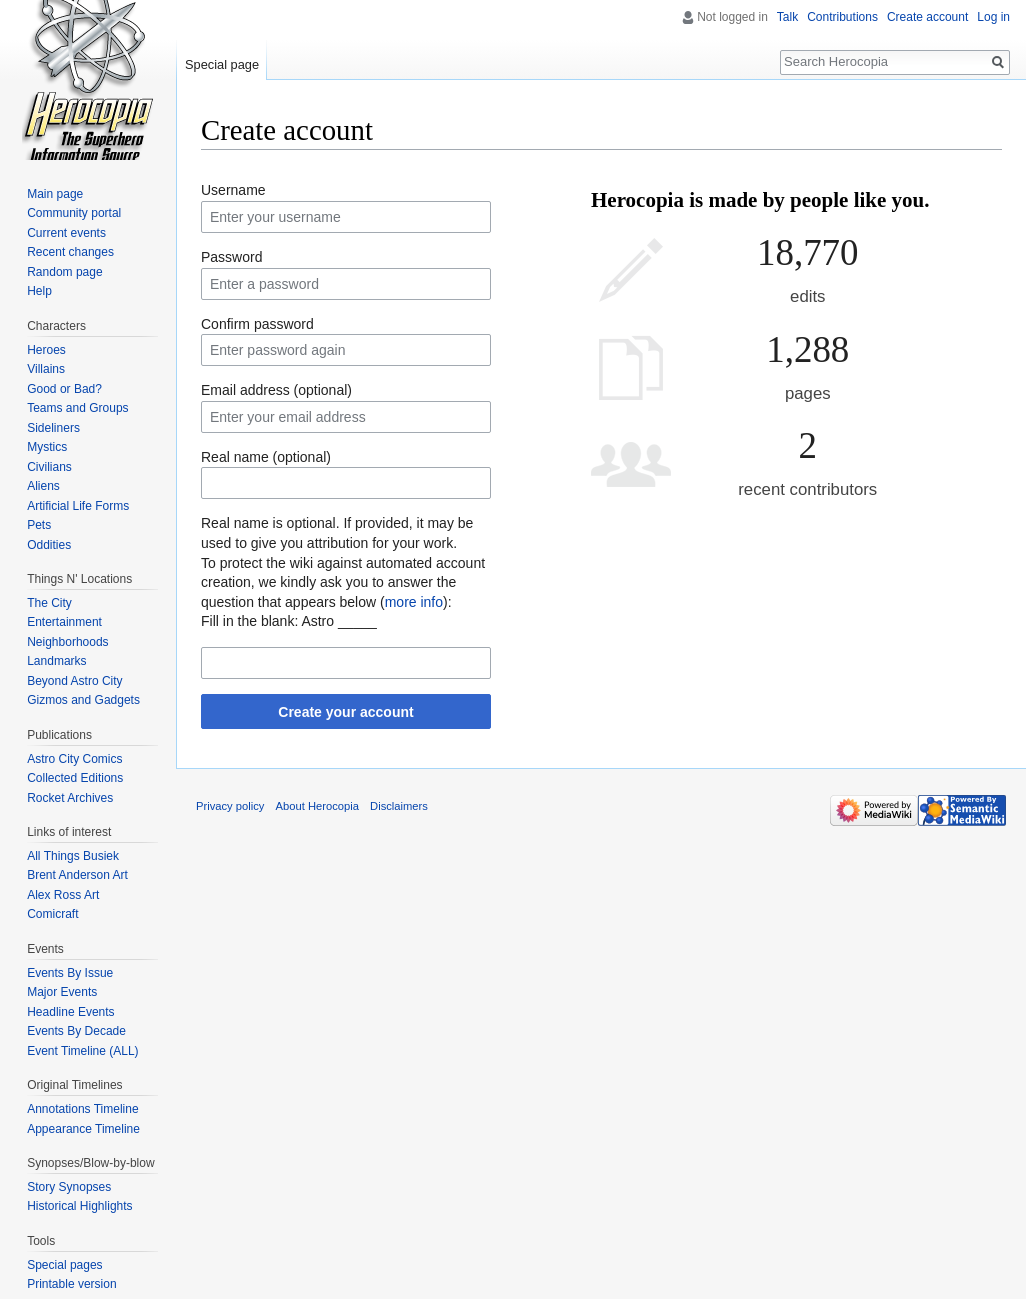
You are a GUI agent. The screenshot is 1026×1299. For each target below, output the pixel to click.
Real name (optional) (266, 457)
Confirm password (257, 324)
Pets (39, 525)
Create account (927, 17)
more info (414, 602)
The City (49, 603)
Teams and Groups (77, 408)
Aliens (43, 486)
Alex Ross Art (63, 895)
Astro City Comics (74, 759)
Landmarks (56, 661)
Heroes (46, 350)
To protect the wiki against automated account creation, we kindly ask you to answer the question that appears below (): (343, 582)
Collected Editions (75, 778)
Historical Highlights (79, 1206)
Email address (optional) (276, 390)
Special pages (64, 1265)
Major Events (62, 992)
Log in (993, 17)
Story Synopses (69, 1187)
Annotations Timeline (82, 1109)
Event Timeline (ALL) (82, 1051)
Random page (64, 272)
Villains (46, 369)
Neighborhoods (67, 642)
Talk (787, 17)
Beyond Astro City (74, 681)
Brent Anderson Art (77, 875)
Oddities (49, 545)
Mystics (47, 447)
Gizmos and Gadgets (83, 700)
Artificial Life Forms (78, 506)
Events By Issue (70, 973)
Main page (55, 194)
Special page (222, 64)
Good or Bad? (64, 389)
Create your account (345, 712)
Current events (66, 233)
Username (233, 190)
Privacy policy (230, 806)
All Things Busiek (73, 856)
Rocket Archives (70, 798)
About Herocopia (317, 806)
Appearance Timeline (83, 1129)
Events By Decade (76, 1031)
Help (39, 291)
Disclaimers (399, 806)
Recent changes (70, 252)
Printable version (71, 1284)
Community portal (74, 213)
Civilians (49, 467)
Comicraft (52, 914)
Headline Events (70, 1012)
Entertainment (64, 622)
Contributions (842, 17)
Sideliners (53, 428)
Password (231, 257)
